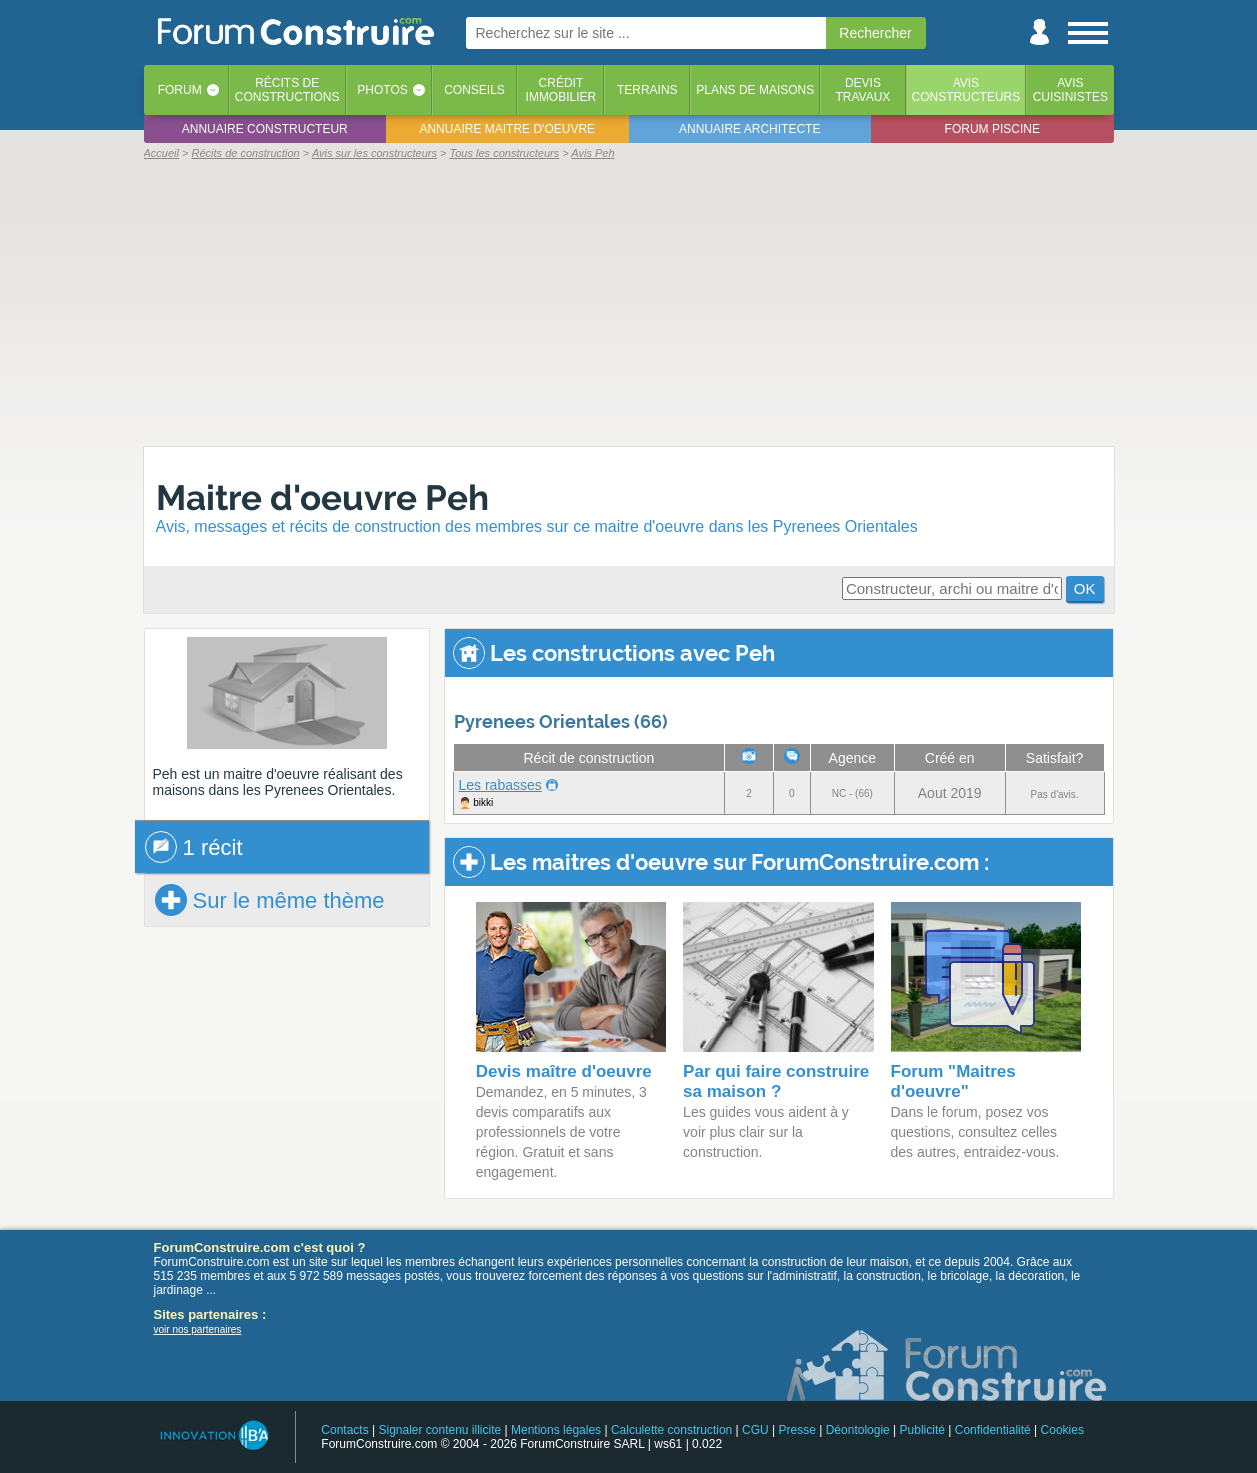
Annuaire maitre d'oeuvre (507, 129)
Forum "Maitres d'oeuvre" (953, 1081)
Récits (287, 90)
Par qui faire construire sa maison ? (776, 1081)
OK (1085, 588)
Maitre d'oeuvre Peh (322, 497)
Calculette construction (671, 1430)
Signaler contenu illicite (439, 1430)
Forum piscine (992, 129)
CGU (755, 1430)
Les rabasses (500, 785)
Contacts (344, 1430)
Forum (180, 90)
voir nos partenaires (198, 1329)
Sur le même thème (270, 900)
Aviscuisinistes (1070, 90)
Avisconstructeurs (966, 90)
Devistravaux (862, 90)
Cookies (1062, 1430)
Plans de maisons (755, 90)
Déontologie (858, 1430)
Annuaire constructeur (265, 129)
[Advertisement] (629, 302)
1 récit (194, 847)
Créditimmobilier (561, 90)
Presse (797, 1430)
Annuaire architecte (749, 129)
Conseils (474, 90)
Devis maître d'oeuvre (564, 1071)
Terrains (647, 90)
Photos (382, 90)
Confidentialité (993, 1430)
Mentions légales (556, 1430)
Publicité (922, 1430)
